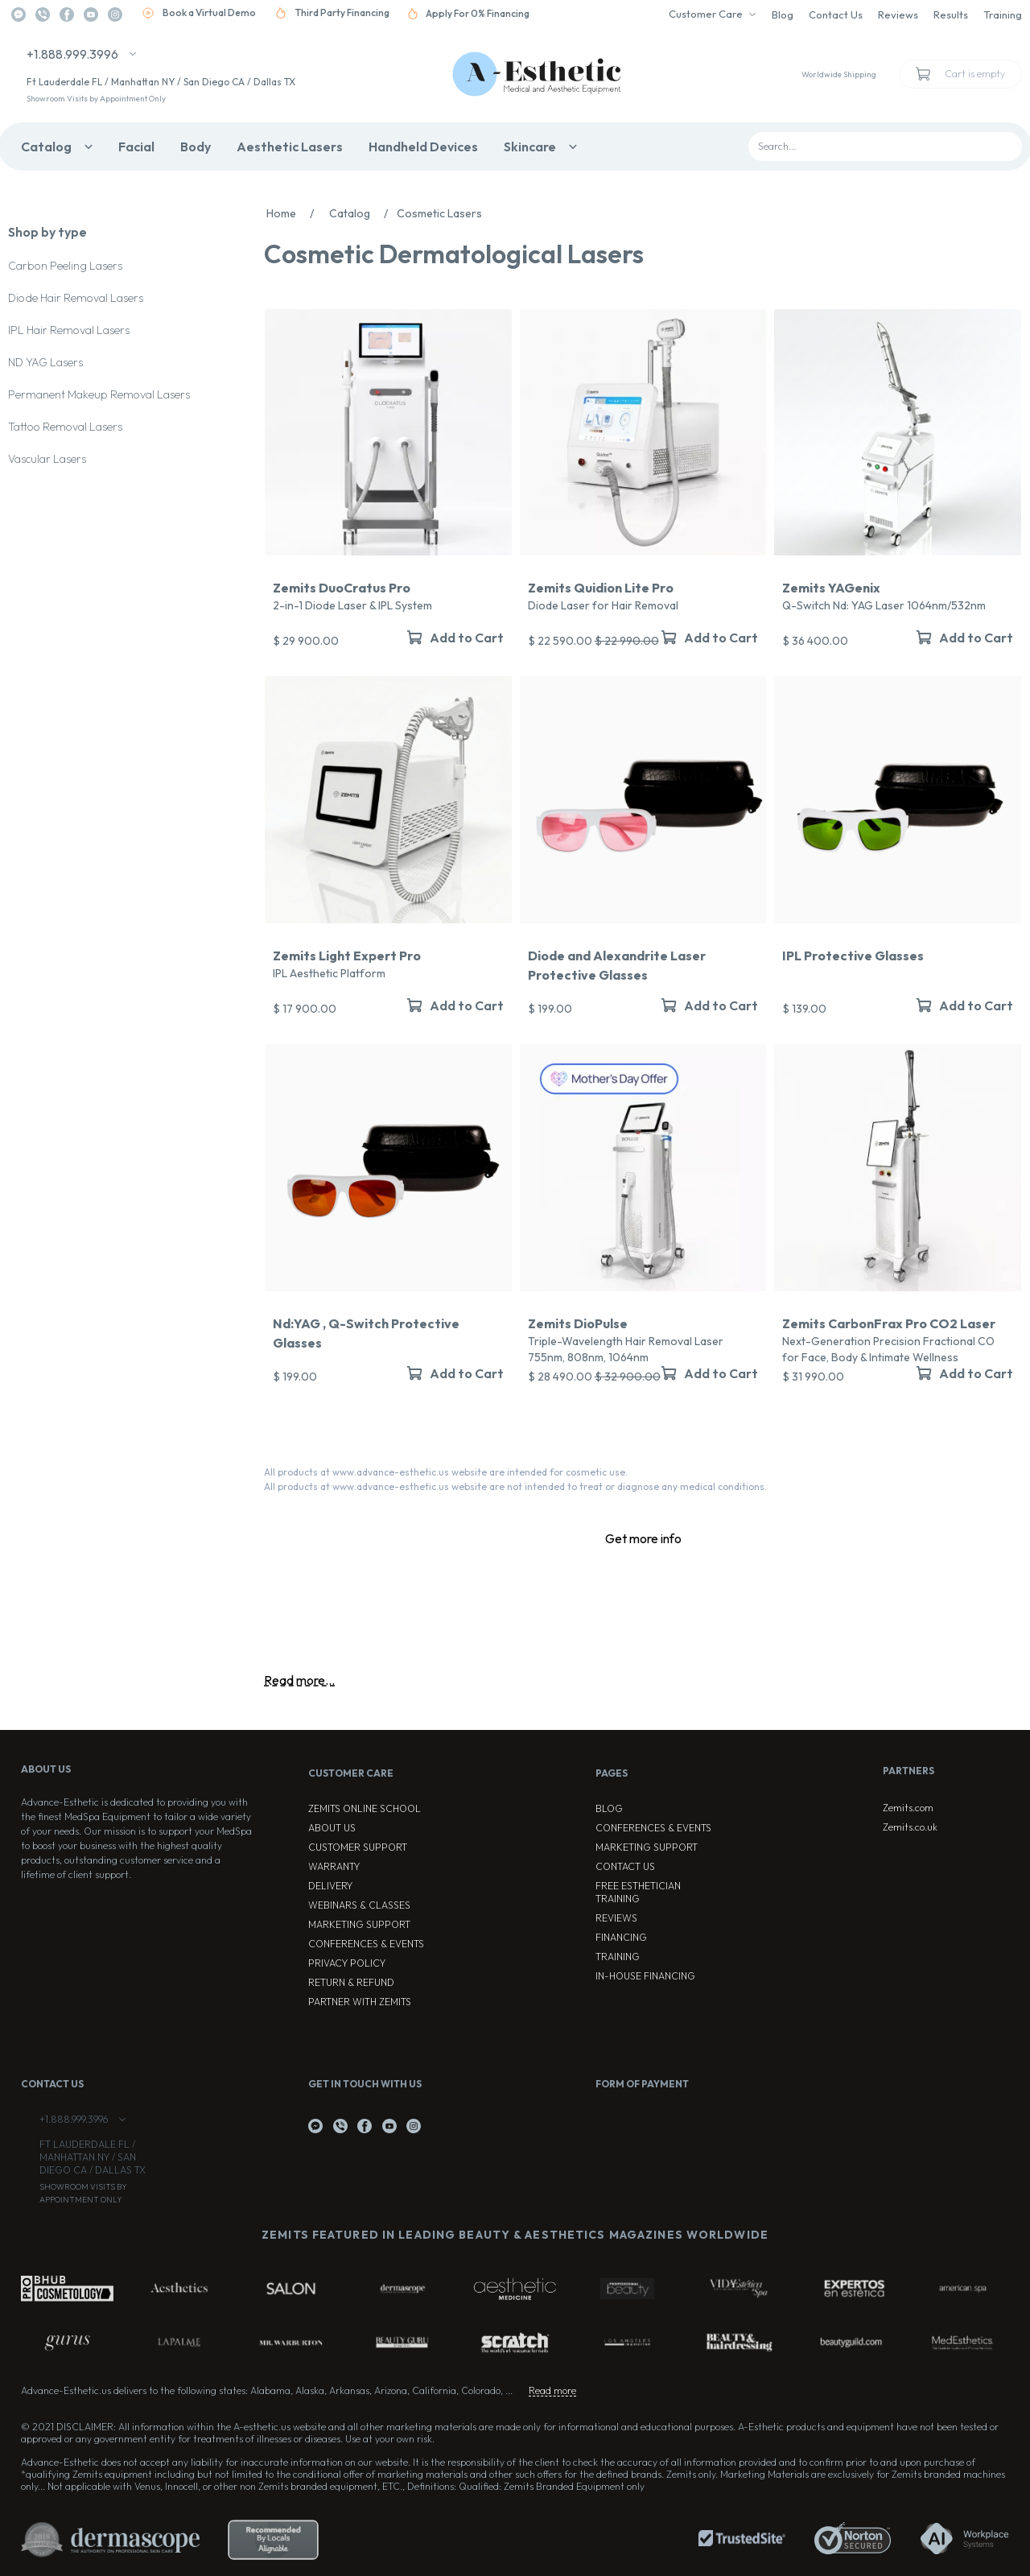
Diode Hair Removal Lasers (75, 298)
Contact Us (836, 14)
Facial (136, 146)
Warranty (334, 1866)
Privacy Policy (346, 1963)
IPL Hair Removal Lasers (69, 330)
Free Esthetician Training (638, 1892)
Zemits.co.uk (910, 1827)
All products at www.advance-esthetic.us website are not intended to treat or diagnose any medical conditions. (515, 1486)
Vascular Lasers (47, 459)
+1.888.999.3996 (72, 54)
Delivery (330, 1886)
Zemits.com (908, 1808)
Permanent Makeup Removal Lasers (99, 394)
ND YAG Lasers (45, 362)
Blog (782, 14)
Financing (621, 1937)
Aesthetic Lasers (290, 146)
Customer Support (357, 1847)
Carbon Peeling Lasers (65, 265)
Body (195, 146)
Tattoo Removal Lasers (65, 426)
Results (950, 14)
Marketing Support (359, 1924)
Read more (552, 2390)
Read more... (299, 1680)
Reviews (898, 14)
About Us (332, 1828)
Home (294, 213)
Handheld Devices (423, 146)
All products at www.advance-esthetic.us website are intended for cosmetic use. (446, 1472)
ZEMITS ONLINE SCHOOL (364, 1808)
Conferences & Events (366, 1944)
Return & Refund (351, 1982)
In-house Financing (645, 1976)
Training (1002, 14)
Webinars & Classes (359, 1905)
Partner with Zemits (359, 2002)
